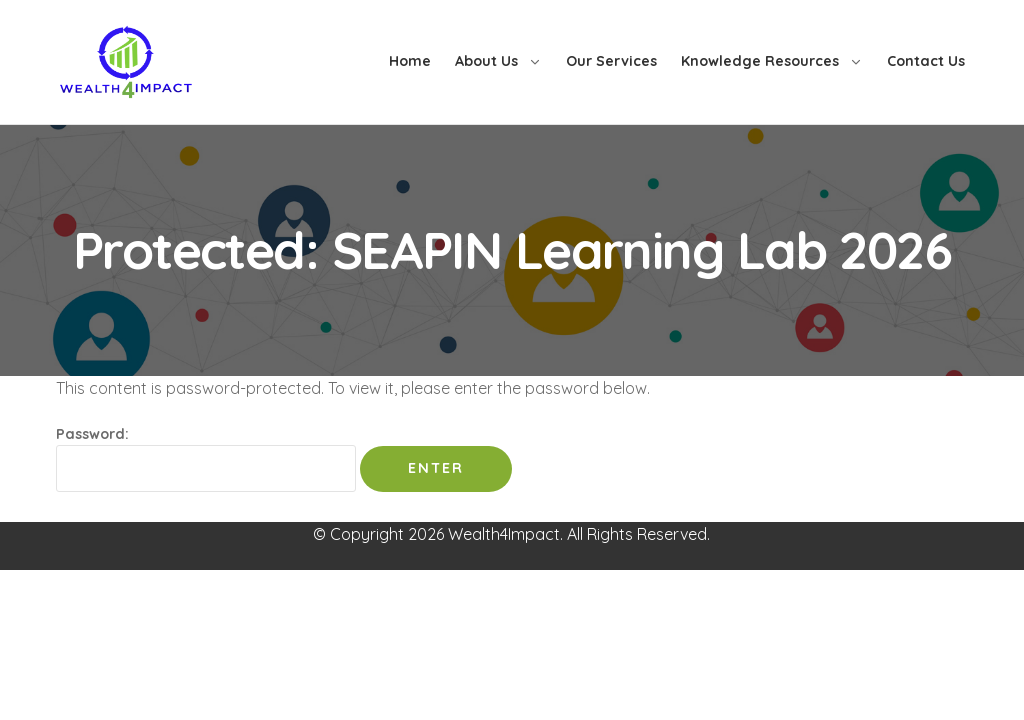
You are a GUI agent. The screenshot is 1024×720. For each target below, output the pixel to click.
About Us (486, 61)
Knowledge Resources (760, 61)
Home (410, 61)
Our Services (611, 61)
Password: (206, 459)
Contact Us (926, 61)
